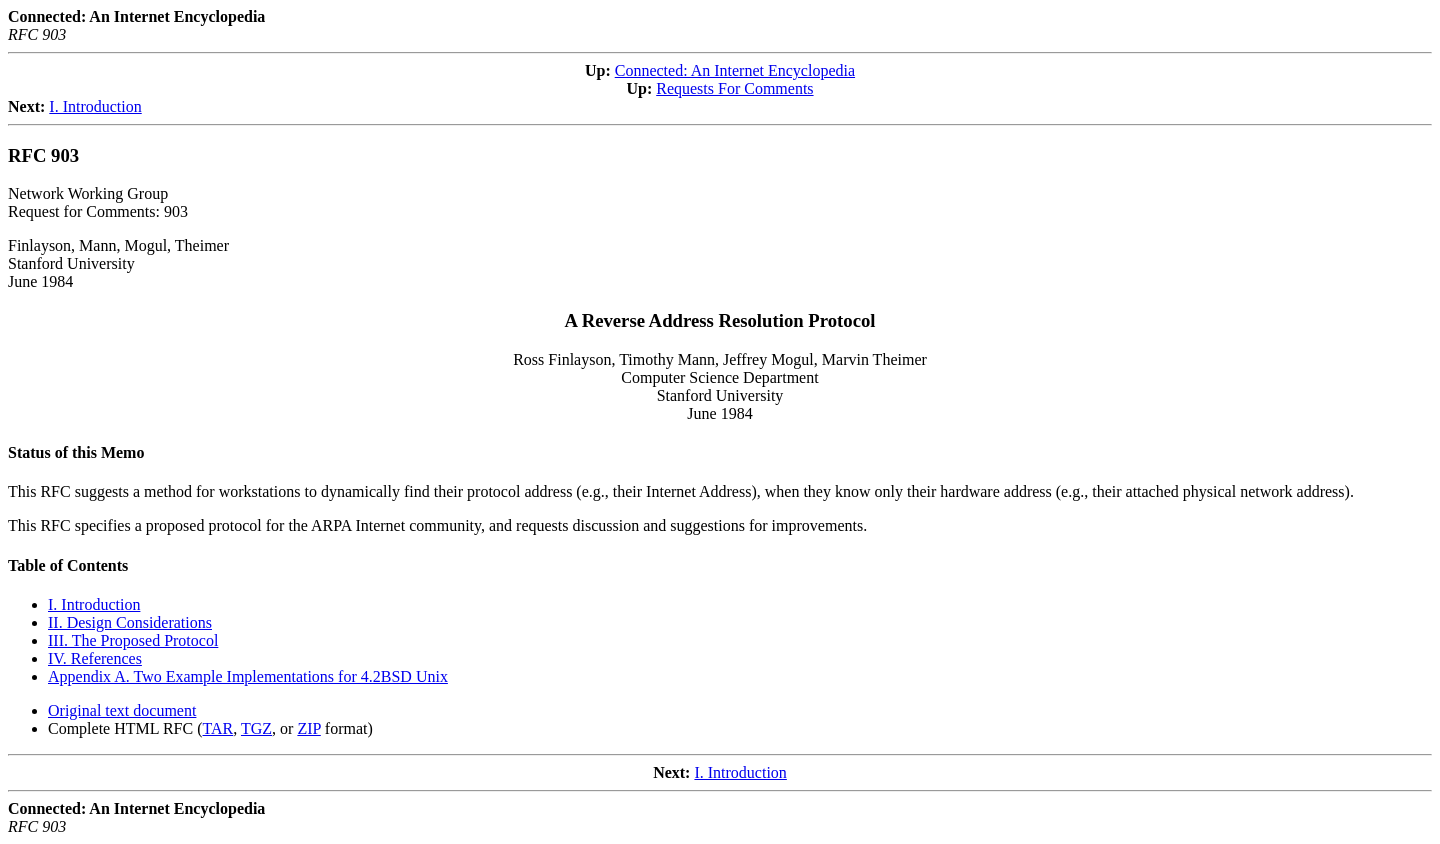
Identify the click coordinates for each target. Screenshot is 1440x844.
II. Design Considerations (130, 622)
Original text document (122, 710)
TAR (218, 728)
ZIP (308, 728)
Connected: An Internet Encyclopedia (735, 70)
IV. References (95, 658)
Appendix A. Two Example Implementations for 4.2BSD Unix (248, 676)
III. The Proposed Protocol (133, 640)
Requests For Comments (734, 88)
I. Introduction (95, 106)
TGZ (256, 728)
